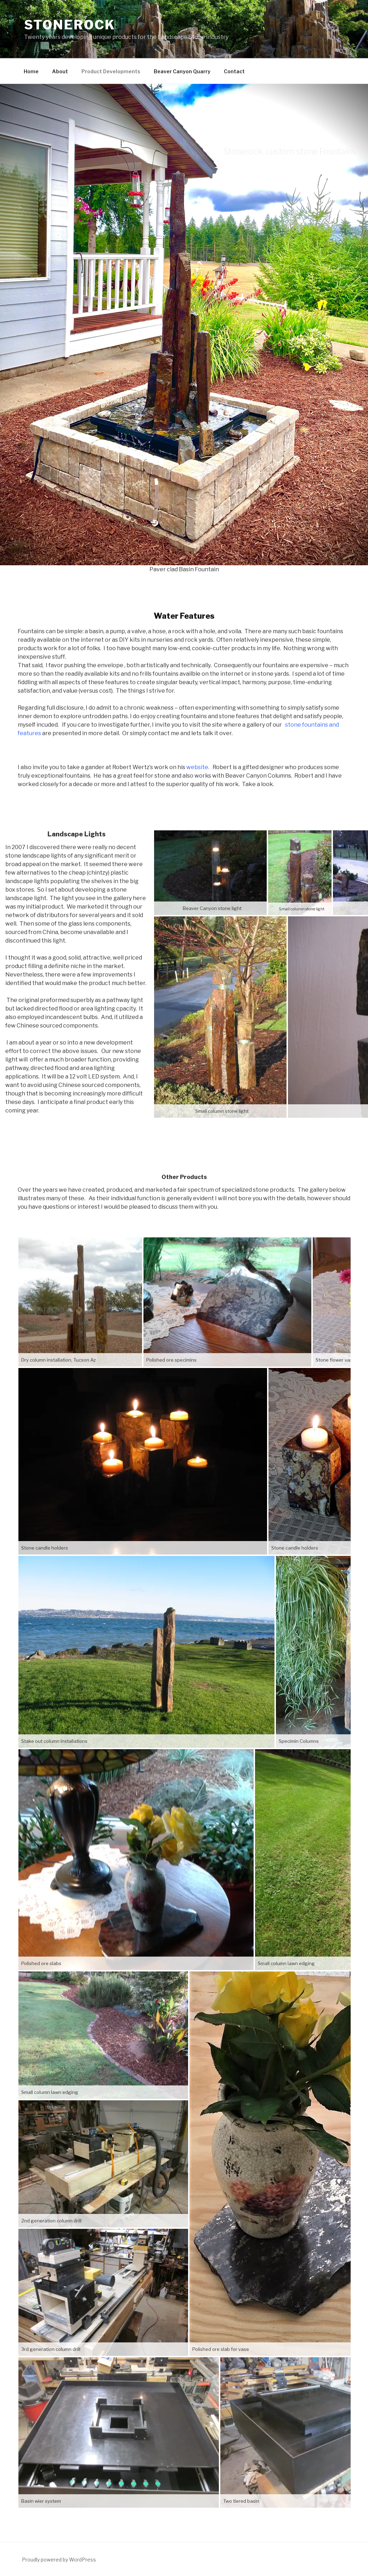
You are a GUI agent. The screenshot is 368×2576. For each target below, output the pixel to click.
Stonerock (69, 25)
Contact (234, 71)
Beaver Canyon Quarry (182, 71)
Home (31, 71)
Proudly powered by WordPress (59, 2560)
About (60, 71)
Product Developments (110, 71)
